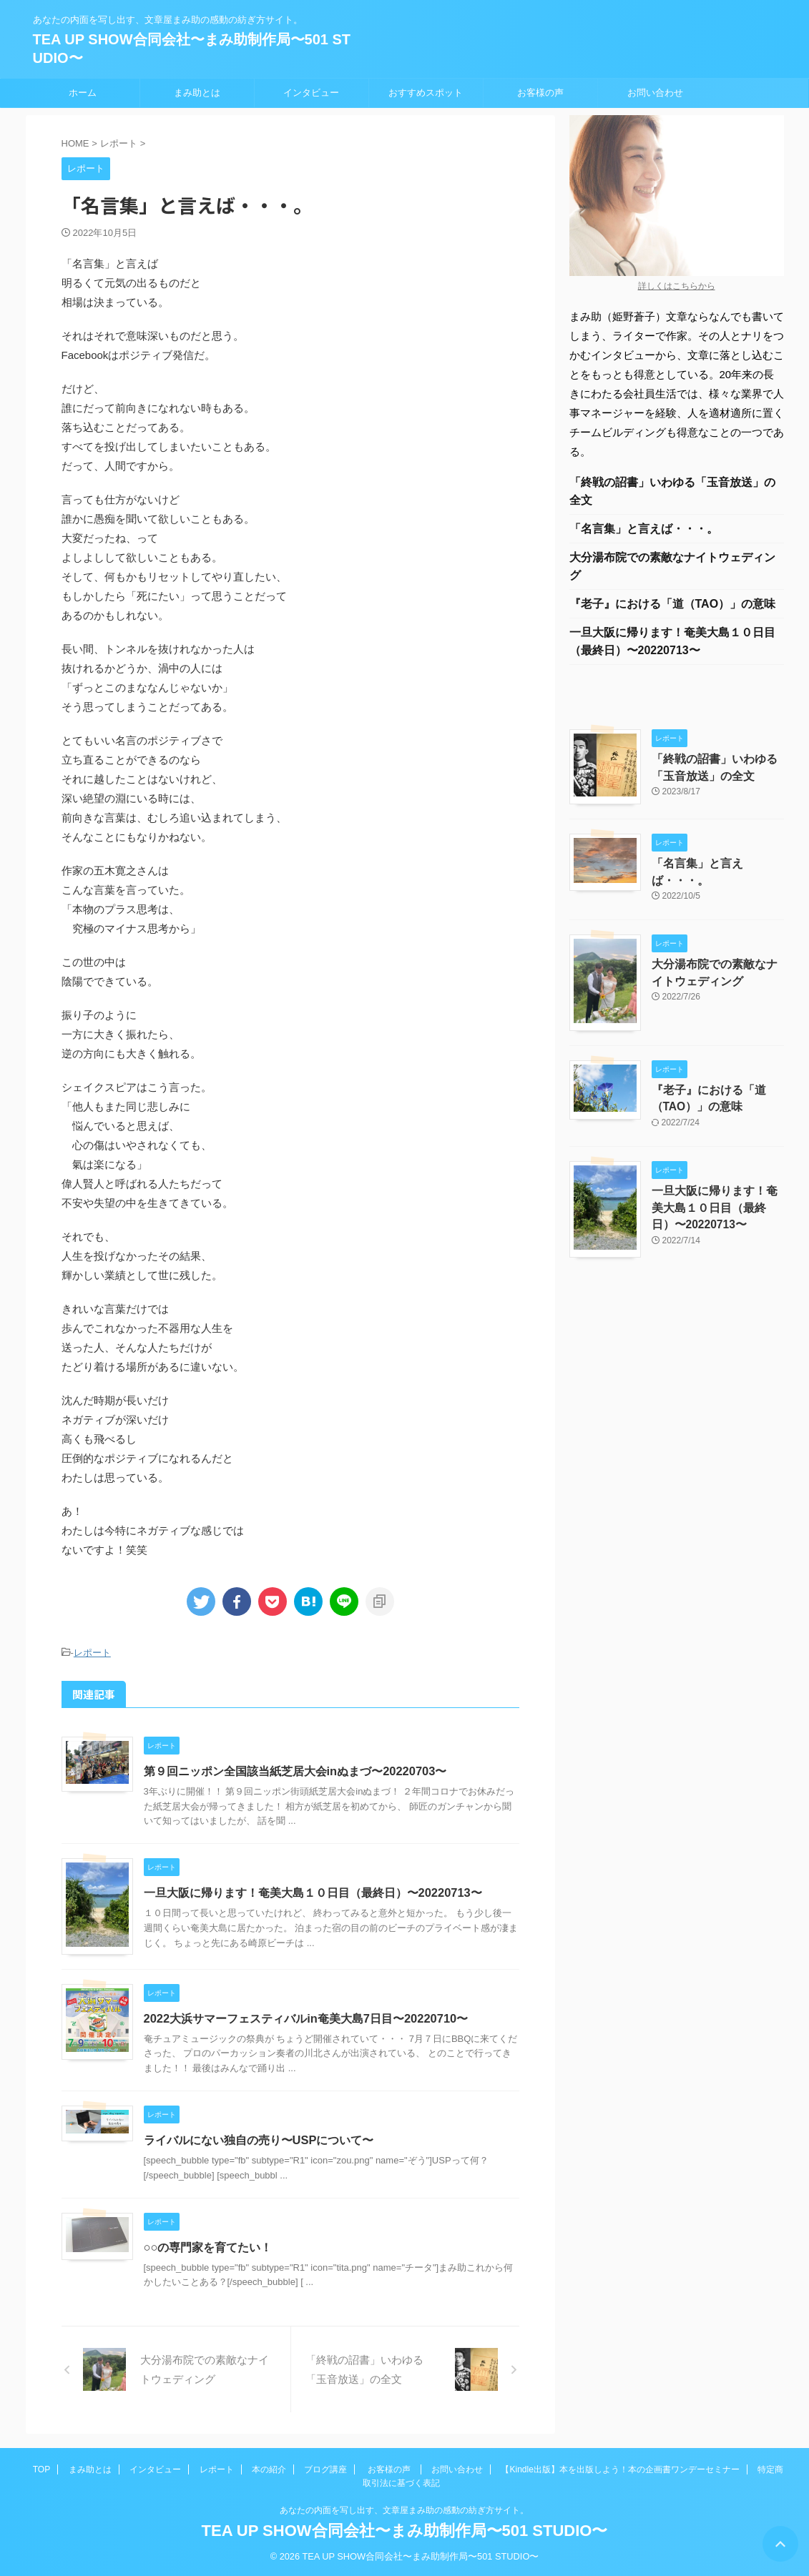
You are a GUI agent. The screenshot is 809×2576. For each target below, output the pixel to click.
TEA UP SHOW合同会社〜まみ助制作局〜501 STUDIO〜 (405, 2530)
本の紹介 (269, 2469)
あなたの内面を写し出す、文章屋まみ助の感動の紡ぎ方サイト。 (404, 2510)
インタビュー (311, 92)
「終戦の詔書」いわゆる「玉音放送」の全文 (672, 491)
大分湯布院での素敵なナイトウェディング (672, 568)
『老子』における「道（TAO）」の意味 (672, 607)
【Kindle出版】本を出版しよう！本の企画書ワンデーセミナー (620, 2469)
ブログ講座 (325, 2469)
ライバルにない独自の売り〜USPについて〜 (258, 2139)
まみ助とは (197, 92)
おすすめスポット (425, 92)
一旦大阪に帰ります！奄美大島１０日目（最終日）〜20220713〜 (312, 1892)
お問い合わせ (655, 92)
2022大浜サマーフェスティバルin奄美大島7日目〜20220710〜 (305, 2017)
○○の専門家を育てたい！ (208, 2246)
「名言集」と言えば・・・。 (643, 530)
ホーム (83, 92)
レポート (92, 1652)
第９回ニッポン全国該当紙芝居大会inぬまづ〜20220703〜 (294, 1770)
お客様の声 (540, 92)
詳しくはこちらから (676, 286)
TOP (41, 2469)
